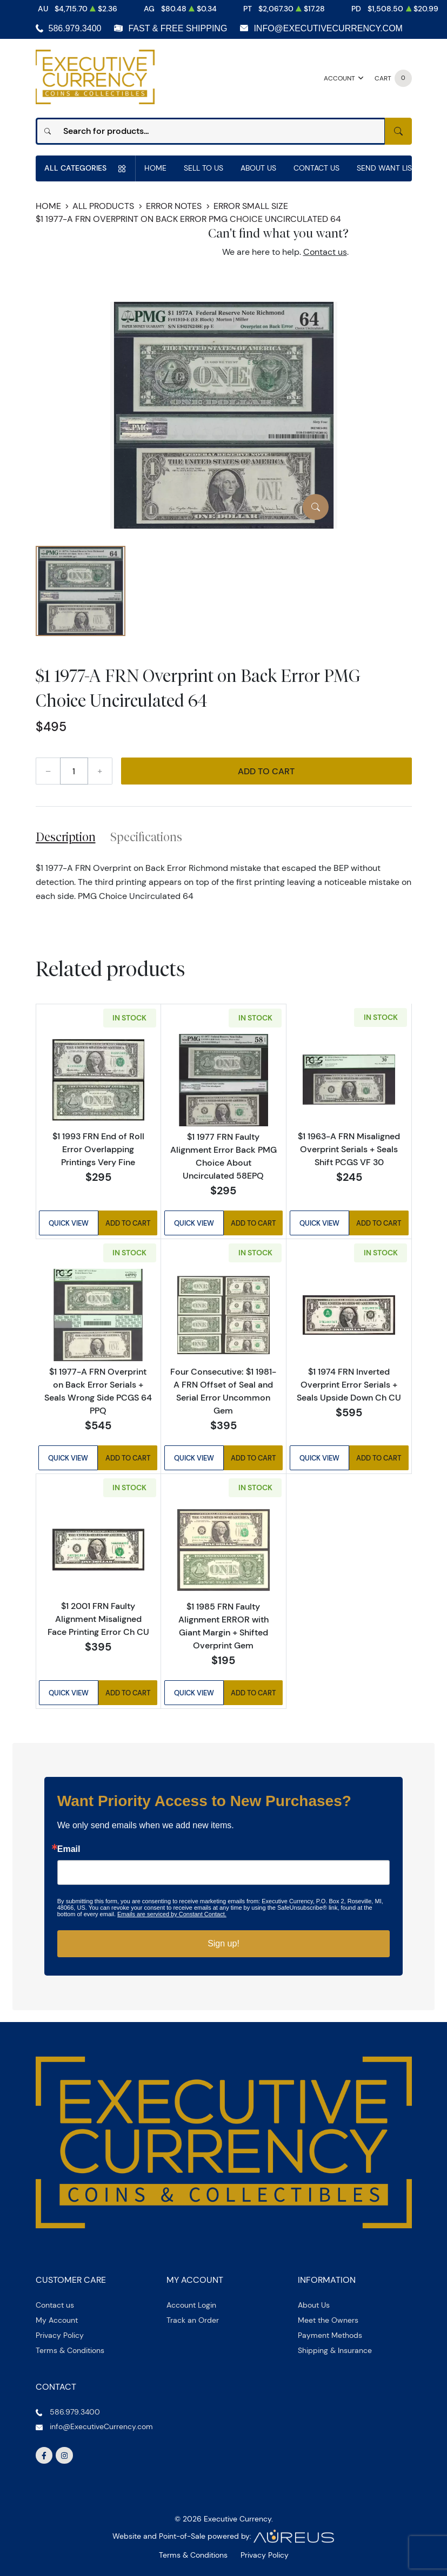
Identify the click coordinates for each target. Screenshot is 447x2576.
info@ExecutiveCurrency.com (328, 28)
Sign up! (223, 1943)
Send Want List (386, 168)
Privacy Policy (60, 2335)
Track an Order (192, 2320)
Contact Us (316, 168)
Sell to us (203, 168)
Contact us (325, 252)
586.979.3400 (75, 28)
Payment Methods (330, 2335)
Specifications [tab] (146, 837)
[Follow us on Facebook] (44, 2455)
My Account (57, 2320)
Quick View (68, 1224)
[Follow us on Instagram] (64, 2455)
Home (155, 168)
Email (69, 1849)
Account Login (191, 2305)
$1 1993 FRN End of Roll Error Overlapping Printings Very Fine (98, 1149)
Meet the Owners (328, 2320)
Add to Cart (266, 771)
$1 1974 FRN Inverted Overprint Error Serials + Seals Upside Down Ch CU (349, 1384)
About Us (258, 168)
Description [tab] (66, 837)
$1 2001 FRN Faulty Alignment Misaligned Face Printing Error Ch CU (98, 1618)
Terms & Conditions (70, 2350)
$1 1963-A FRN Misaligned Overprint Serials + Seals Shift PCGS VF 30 (349, 1149)
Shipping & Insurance (335, 2350)
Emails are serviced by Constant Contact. (171, 1914)
